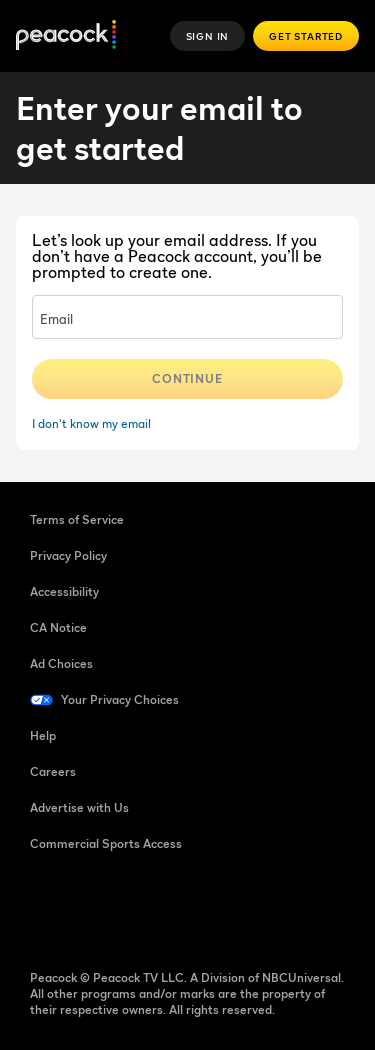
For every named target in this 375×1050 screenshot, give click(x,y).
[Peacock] (66, 36)
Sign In (208, 36)
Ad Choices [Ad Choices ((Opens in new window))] (61, 663)
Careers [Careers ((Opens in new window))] (53, 771)
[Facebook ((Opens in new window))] (46, 908)
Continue (188, 378)
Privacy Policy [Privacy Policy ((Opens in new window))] (68, 555)
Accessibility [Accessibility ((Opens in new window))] (64, 591)
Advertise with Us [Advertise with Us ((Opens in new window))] (79, 807)
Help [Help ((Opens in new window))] (43, 735)
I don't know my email (91, 423)
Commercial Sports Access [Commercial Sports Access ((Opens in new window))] (106, 843)
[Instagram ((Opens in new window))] (202, 908)
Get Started (306, 36)
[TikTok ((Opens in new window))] (98, 908)
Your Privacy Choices (120, 699)
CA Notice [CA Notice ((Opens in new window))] (58, 627)
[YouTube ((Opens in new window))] (150, 908)
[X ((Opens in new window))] (254, 908)
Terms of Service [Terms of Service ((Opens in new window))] (77, 519)
